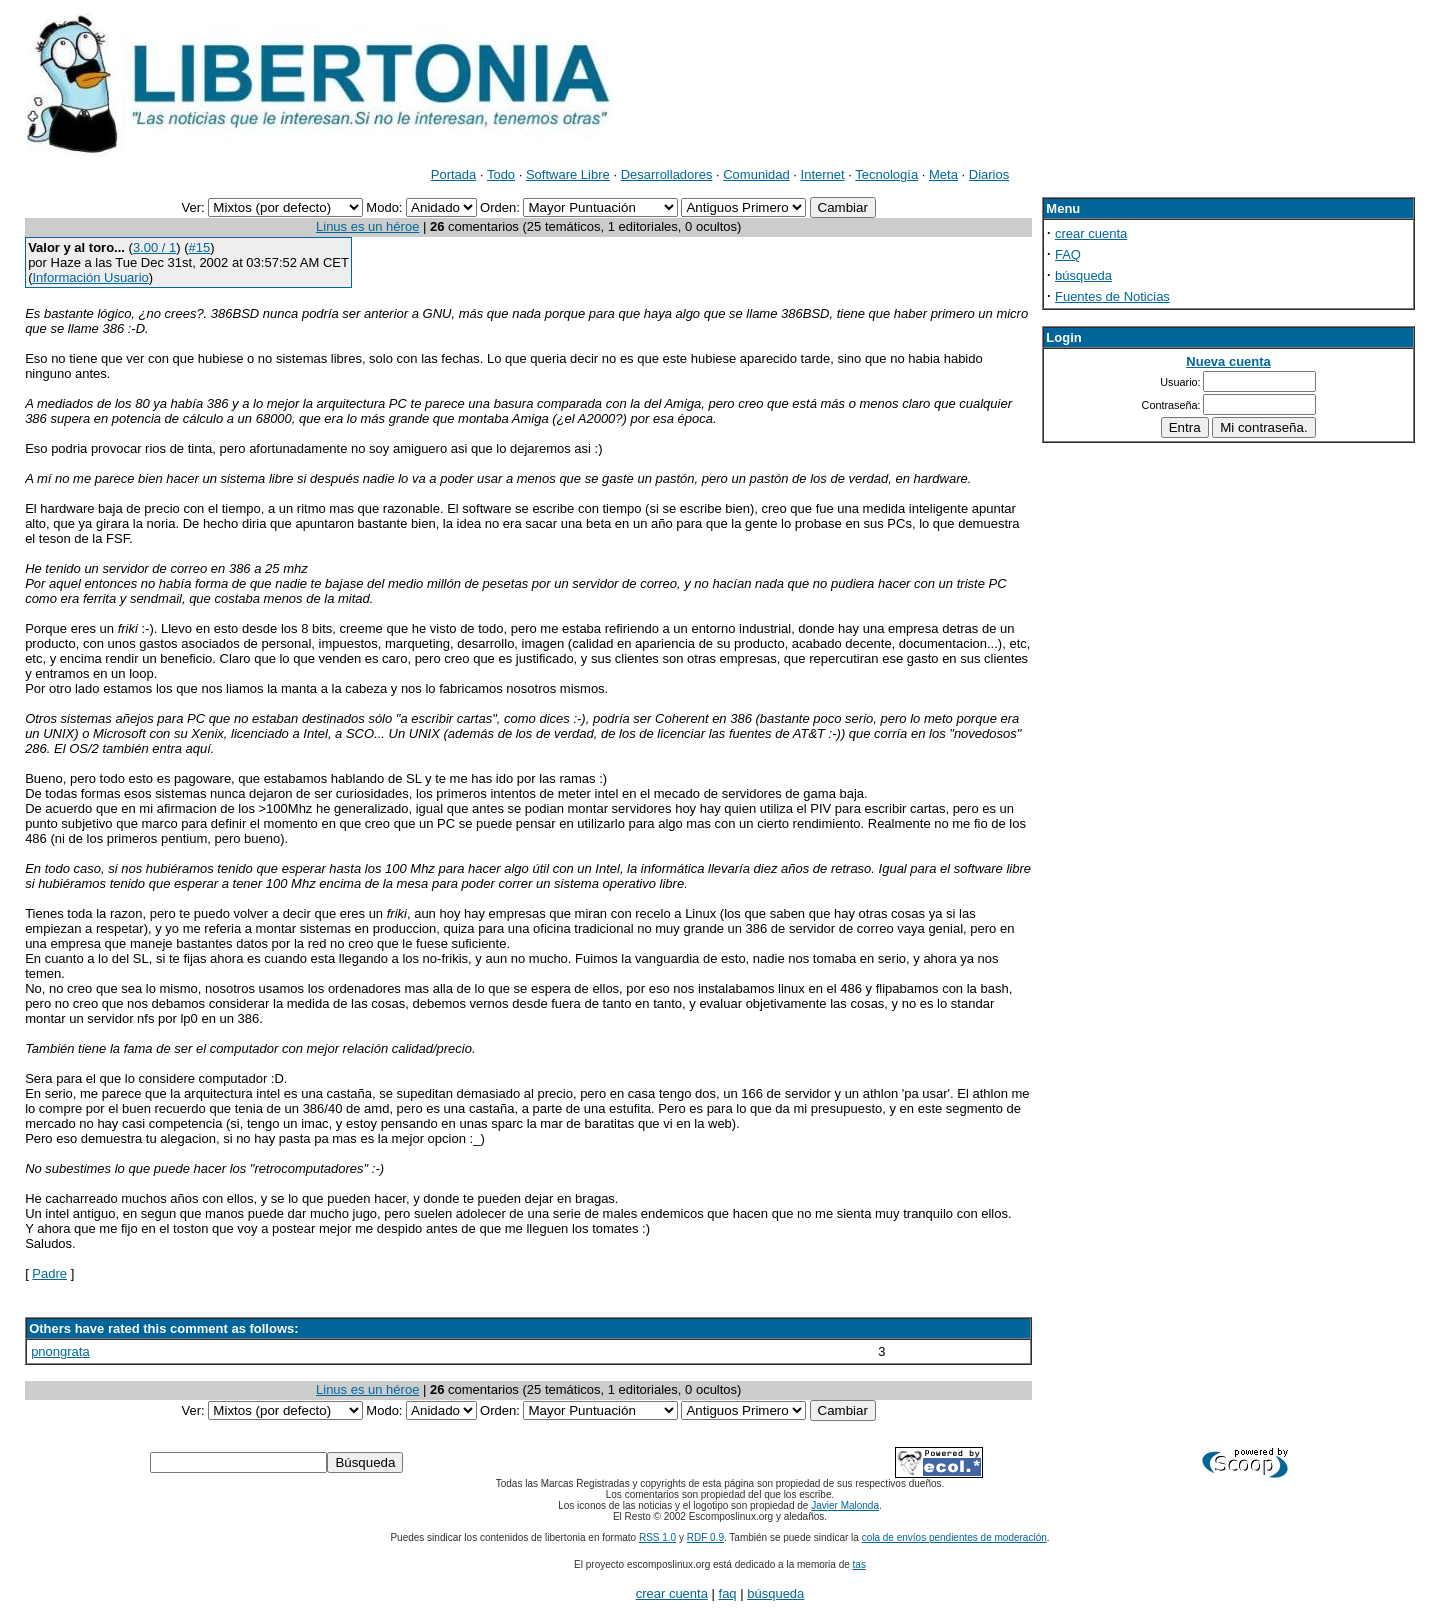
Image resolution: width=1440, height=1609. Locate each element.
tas (859, 1564)
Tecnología (886, 174)
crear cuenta (1091, 233)
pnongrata (60, 1351)
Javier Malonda (845, 1505)
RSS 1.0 (657, 1537)
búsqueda (1083, 275)
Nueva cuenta (1228, 361)
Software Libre (568, 174)
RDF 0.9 (705, 1537)
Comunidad (756, 174)
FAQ (1068, 254)
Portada (454, 174)
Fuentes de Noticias (1112, 296)
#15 (200, 247)
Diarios (989, 174)
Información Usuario (90, 277)
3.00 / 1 (154, 247)
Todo (501, 174)
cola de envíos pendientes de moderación (954, 1537)
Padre (49, 1273)
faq (728, 1593)
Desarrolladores (667, 174)
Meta (943, 174)
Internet (823, 174)
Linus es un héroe (367, 226)
